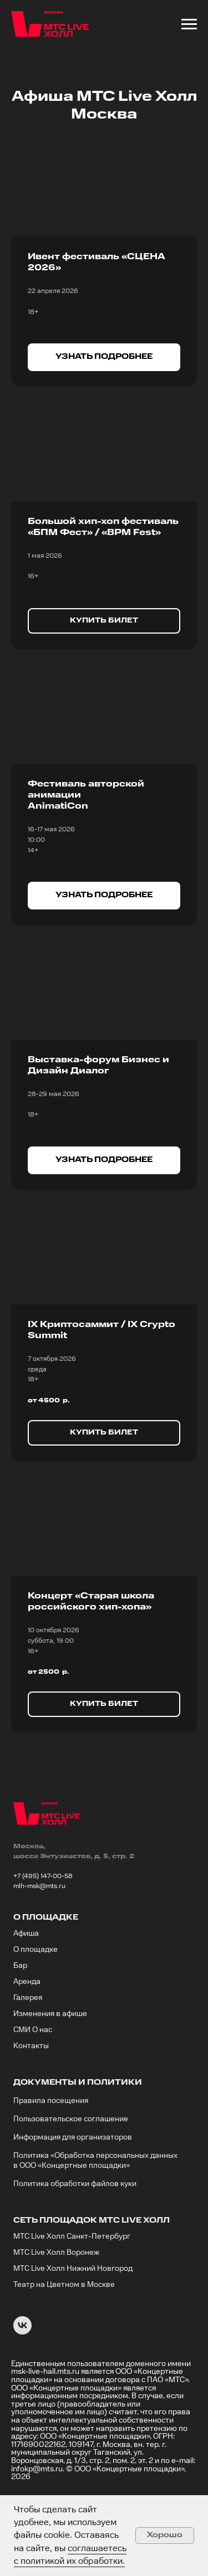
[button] (104, 429)
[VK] (22, 2402)
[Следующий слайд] (198, 85)
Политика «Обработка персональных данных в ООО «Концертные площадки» (95, 2231)
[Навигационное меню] (189, 24)
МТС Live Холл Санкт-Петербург (71, 2307)
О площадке (35, 2020)
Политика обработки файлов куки (74, 2254)
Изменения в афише (50, 2085)
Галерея (27, 2069)
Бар (20, 2036)
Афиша (26, 2004)
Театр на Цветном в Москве (64, 2355)
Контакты (31, 2117)
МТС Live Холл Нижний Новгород (73, 2339)
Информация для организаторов (72, 2208)
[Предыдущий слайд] (9, 85)
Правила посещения (50, 2171)
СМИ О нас (32, 2101)
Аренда (26, 2052)
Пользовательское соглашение (70, 2190)
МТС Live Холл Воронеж (56, 2323)
